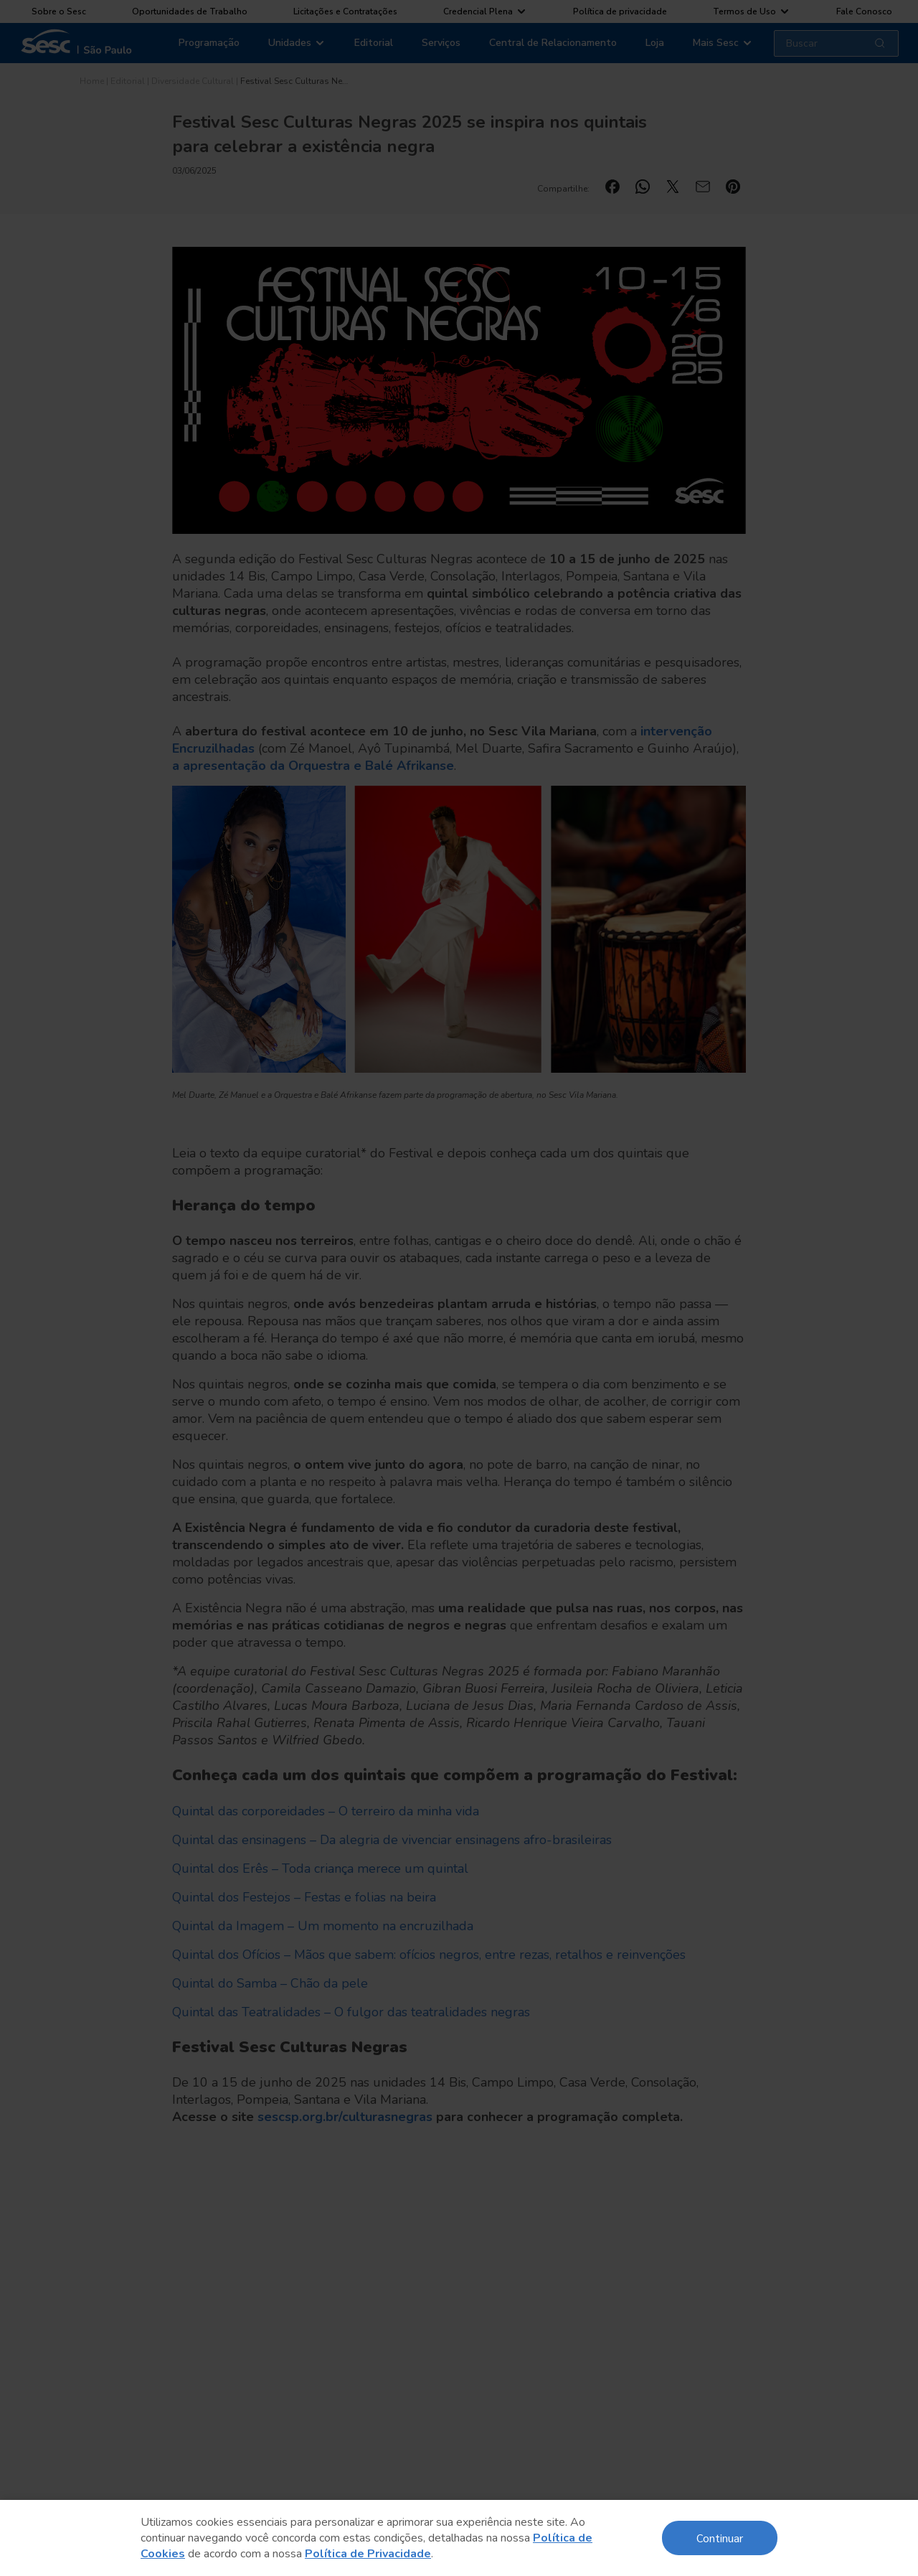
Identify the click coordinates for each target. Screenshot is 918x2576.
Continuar (719, 2537)
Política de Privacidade (368, 2554)
